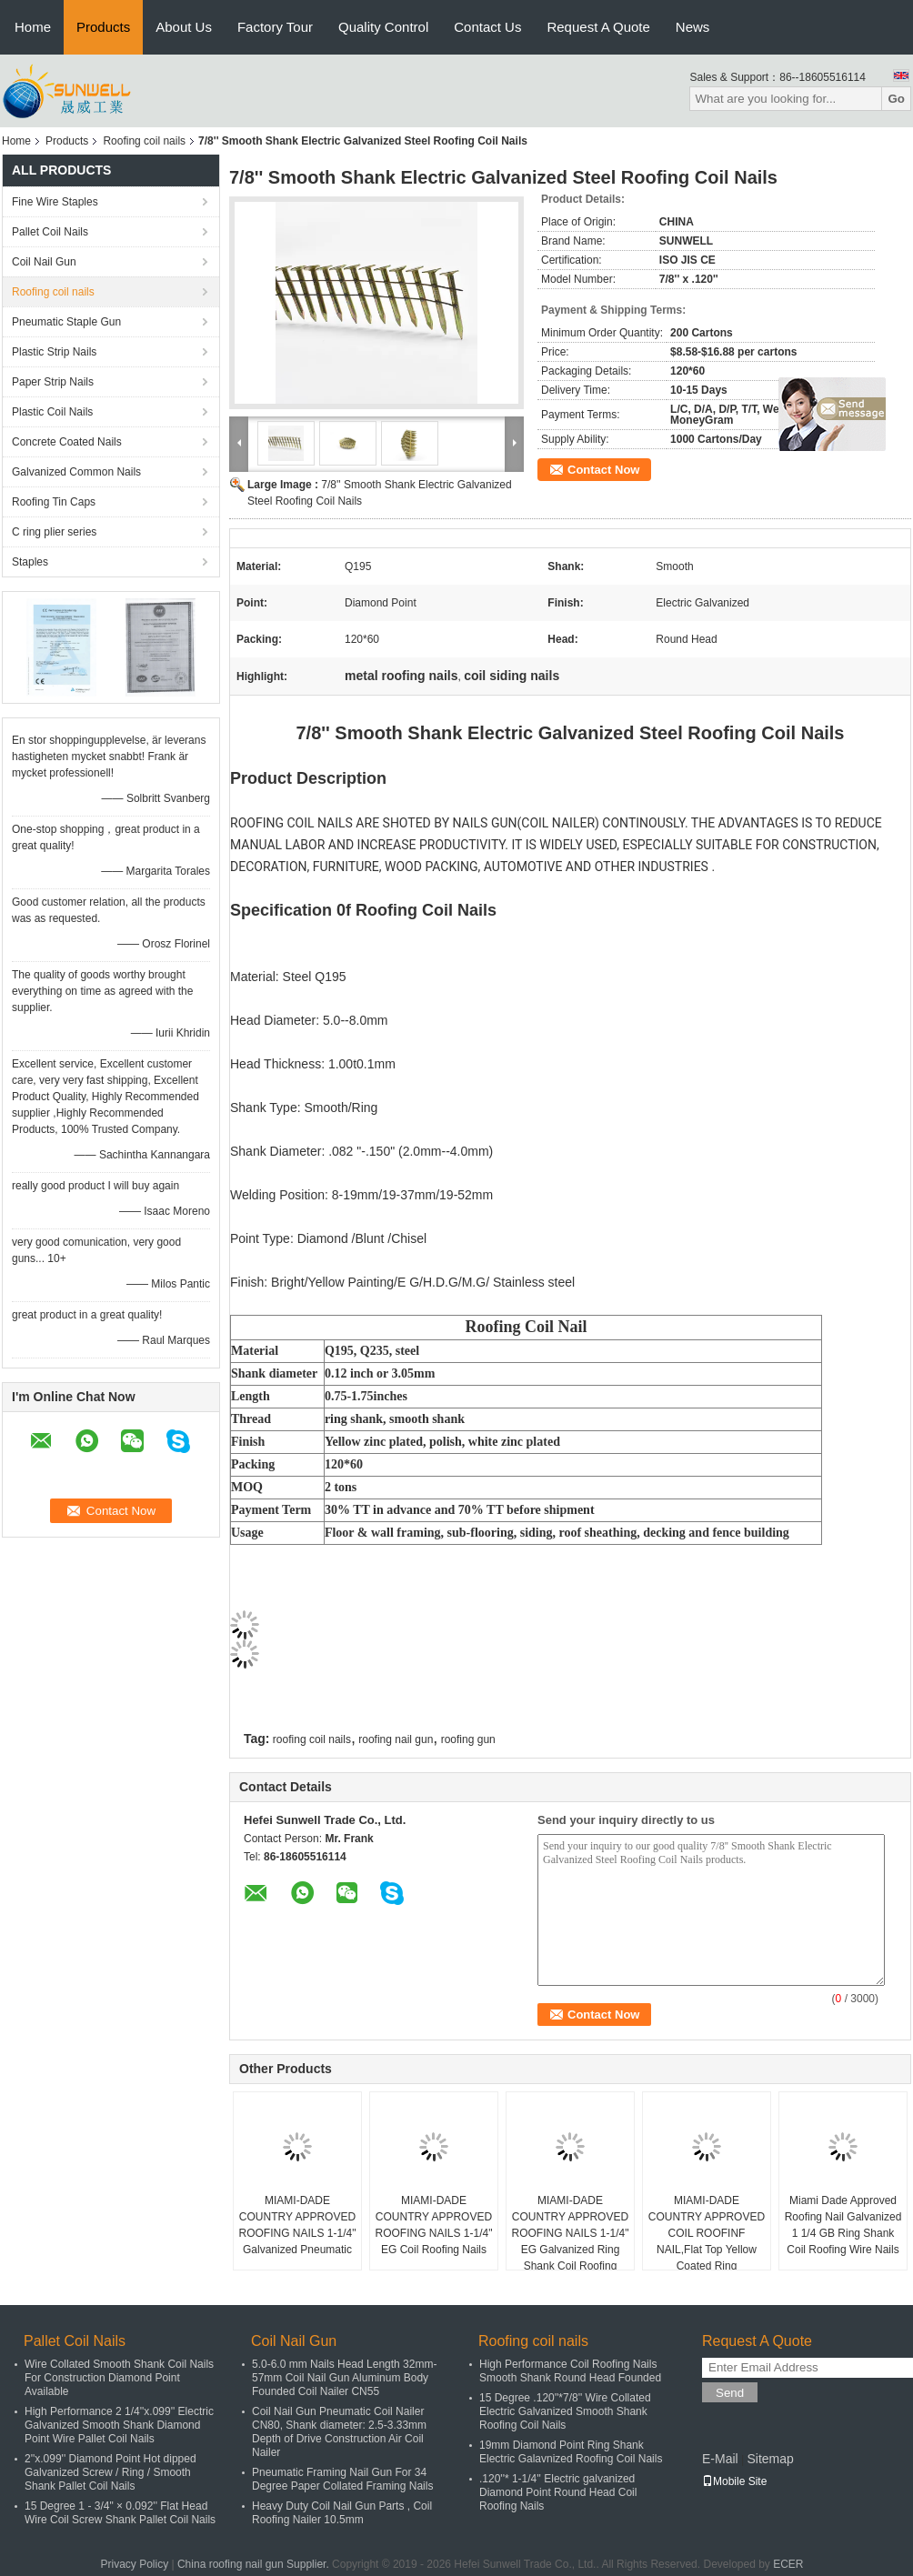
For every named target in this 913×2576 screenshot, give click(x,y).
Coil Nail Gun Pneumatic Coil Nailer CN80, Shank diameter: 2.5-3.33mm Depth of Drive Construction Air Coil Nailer (339, 2432)
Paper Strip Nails (53, 382)
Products (103, 27)
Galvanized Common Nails (76, 472)
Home (33, 27)
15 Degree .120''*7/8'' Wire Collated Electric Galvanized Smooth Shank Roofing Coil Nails (565, 2411)
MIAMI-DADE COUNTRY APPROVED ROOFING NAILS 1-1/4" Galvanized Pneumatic (297, 2225)
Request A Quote (598, 27)
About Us (184, 27)
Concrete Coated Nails (67, 442)
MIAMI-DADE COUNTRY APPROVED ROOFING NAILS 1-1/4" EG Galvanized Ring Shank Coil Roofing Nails (570, 2241)
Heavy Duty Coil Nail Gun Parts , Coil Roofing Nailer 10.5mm (342, 2513)
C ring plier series (54, 532)
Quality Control (383, 27)
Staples (30, 562)
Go (896, 98)
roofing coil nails (312, 1739)
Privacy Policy (134, 2564)
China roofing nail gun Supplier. (254, 2564)
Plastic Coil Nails (52, 412)
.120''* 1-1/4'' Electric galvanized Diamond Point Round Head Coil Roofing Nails (558, 2492)
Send (730, 2393)
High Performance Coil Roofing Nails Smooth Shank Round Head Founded (570, 2371)
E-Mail (720, 2458)
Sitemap (770, 2458)
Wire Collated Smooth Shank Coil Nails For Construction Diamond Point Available (119, 2378)
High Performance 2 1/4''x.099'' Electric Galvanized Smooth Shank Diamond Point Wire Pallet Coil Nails (119, 2425)
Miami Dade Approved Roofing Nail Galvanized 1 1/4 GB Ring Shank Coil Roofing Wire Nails (843, 2225)
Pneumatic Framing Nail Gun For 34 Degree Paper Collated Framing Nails (342, 2479)
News (693, 27)
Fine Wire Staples (55, 201)
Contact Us (487, 27)
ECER (788, 2564)
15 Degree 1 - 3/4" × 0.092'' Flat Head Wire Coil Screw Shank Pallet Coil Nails (120, 2513)
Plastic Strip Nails (54, 352)
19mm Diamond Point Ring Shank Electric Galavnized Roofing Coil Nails (570, 2452)
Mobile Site (734, 2481)
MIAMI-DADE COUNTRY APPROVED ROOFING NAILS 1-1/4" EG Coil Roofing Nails (434, 2225)
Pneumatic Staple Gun (66, 322)
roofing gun (468, 1739)
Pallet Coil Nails (50, 232)
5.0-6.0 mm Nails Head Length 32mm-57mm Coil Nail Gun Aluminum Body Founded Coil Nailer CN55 (344, 2378)
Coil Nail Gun (44, 262)
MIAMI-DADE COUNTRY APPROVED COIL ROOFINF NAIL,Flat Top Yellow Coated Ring (706, 2233)
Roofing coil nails (144, 141)
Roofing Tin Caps (53, 502)
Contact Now (603, 469)
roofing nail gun (395, 1739)
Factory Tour (275, 27)
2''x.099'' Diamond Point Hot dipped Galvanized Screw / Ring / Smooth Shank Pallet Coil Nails (110, 2472)
